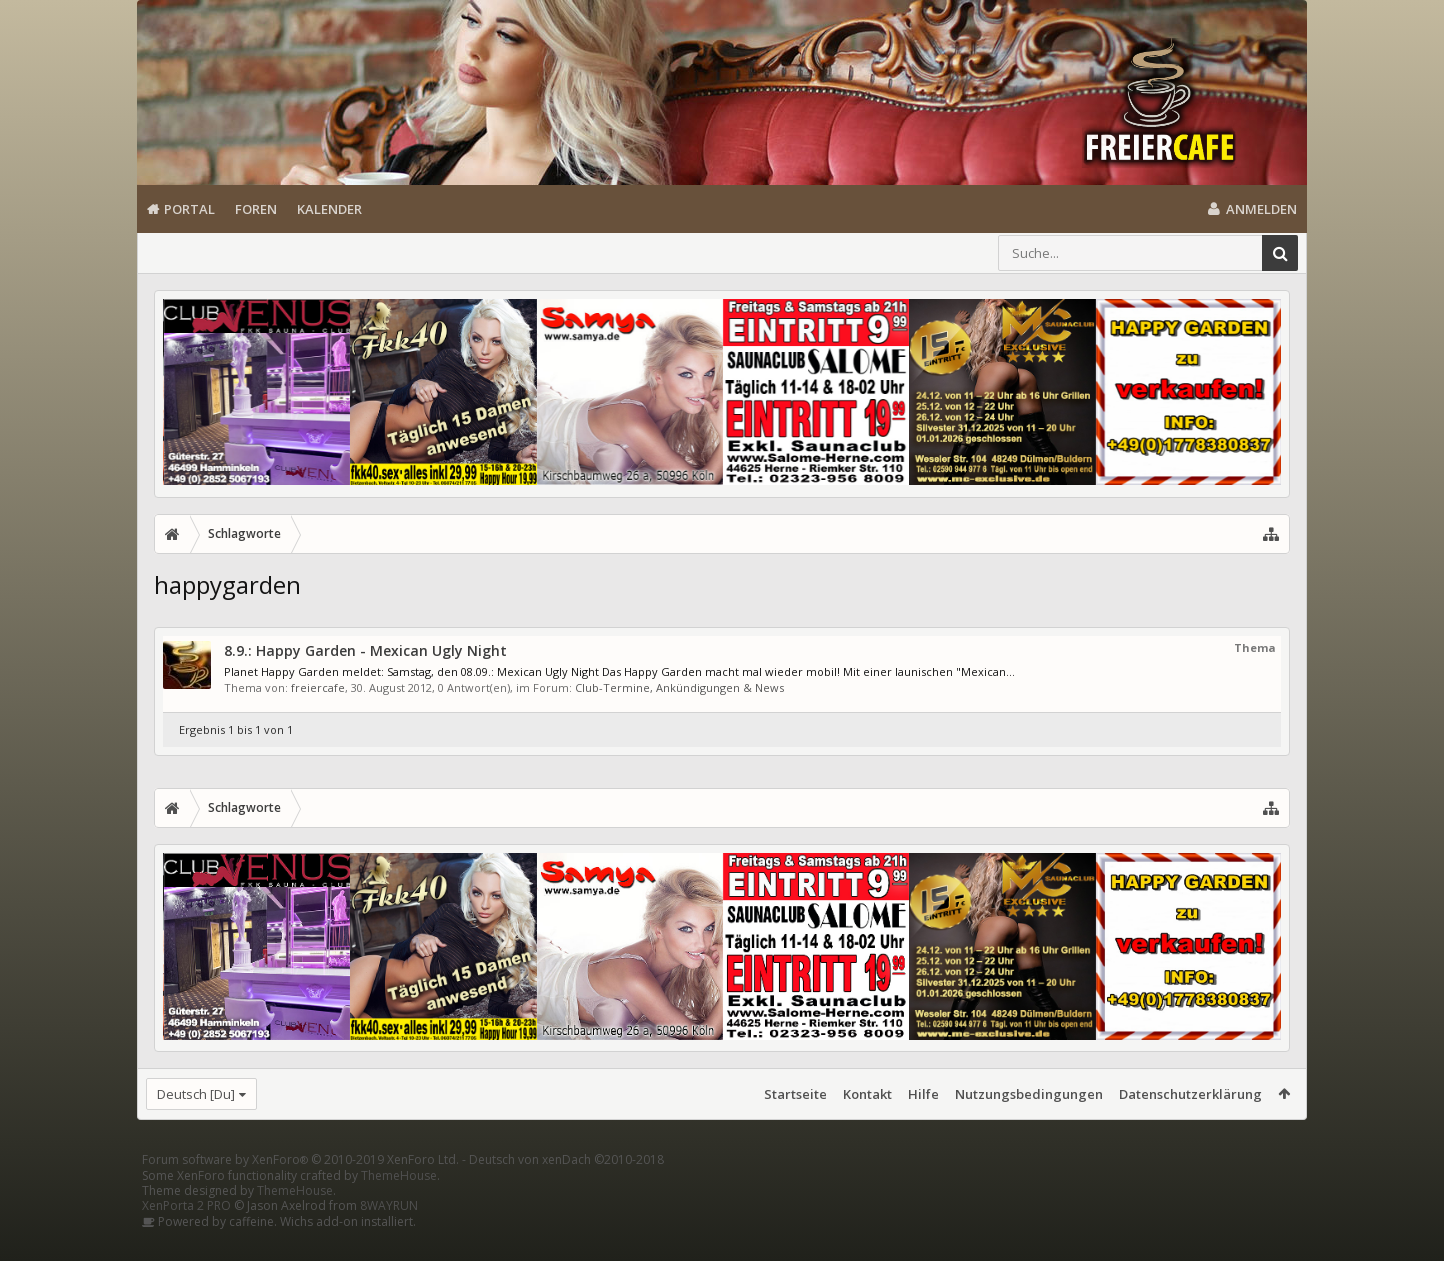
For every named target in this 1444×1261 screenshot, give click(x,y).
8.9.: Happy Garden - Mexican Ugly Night (365, 650)
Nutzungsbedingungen (1029, 1094)
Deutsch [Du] (196, 1094)
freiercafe (318, 687)
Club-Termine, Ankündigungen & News (679, 687)
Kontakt (867, 1094)
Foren (256, 209)
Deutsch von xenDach (566, 1191)
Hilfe (923, 1094)
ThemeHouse (399, 1207)
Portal (189, 209)
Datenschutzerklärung (1190, 1094)
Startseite (795, 1094)
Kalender (329, 209)
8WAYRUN (389, 1237)
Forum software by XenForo (300, 1191)
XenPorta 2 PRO (186, 1237)
